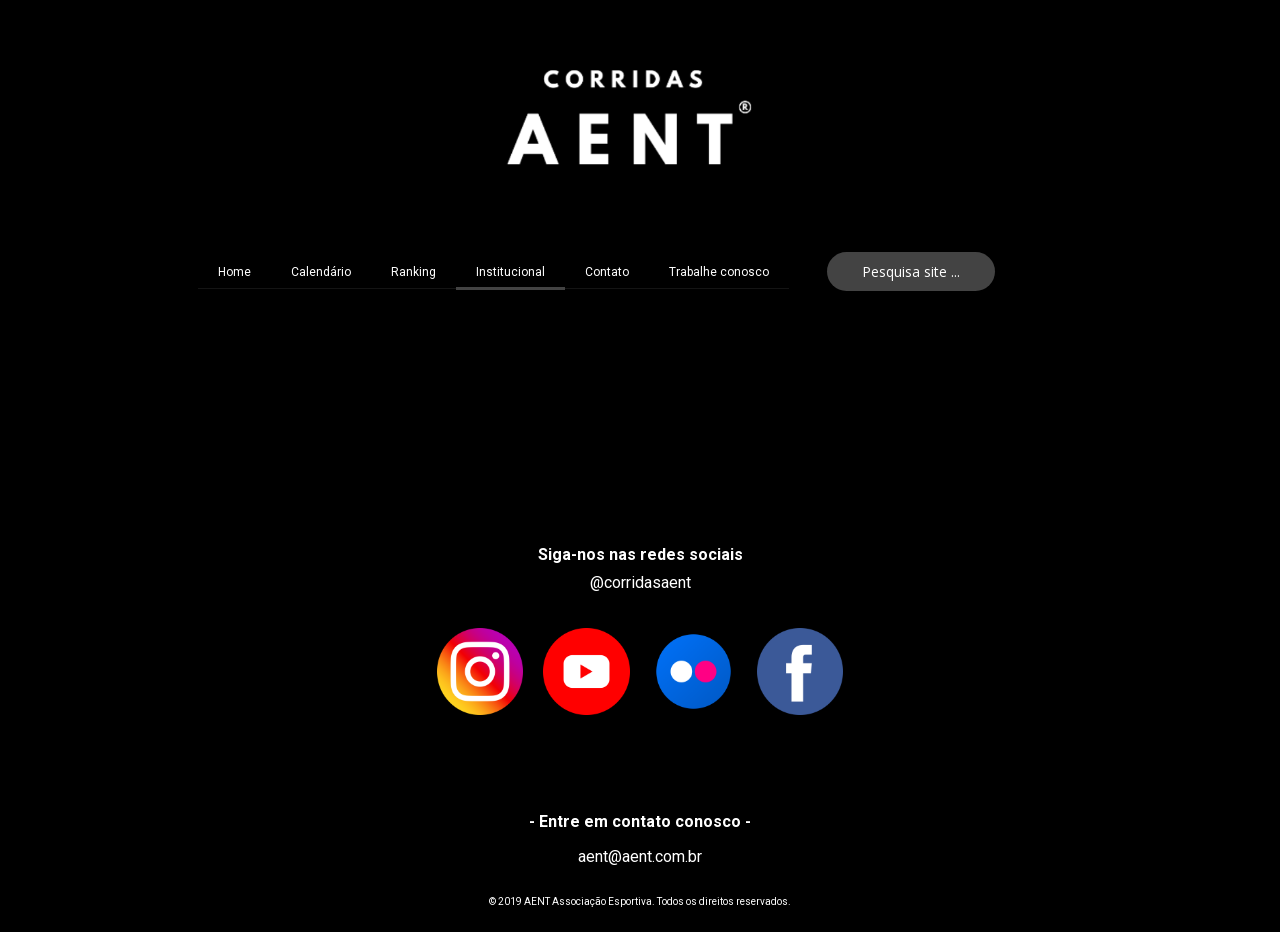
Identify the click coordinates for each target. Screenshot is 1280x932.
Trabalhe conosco (719, 272)
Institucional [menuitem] (510, 272)
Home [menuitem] (234, 272)
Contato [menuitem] (607, 272)
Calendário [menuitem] (321, 272)
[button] (911, 271)
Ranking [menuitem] (413, 272)
